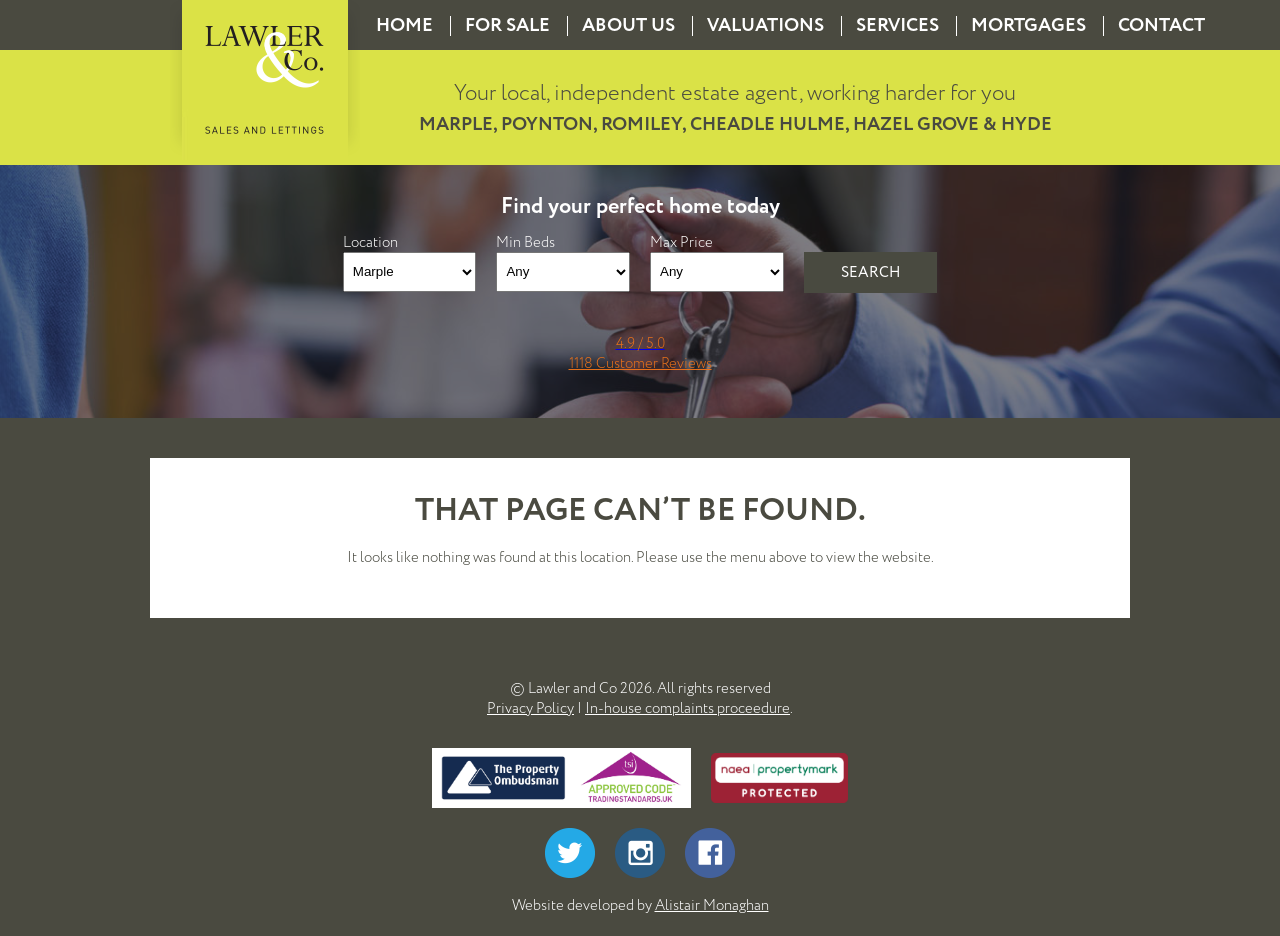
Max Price (681, 242)
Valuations (765, 25)
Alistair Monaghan (712, 905)
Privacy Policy (530, 708)
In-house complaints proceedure (687, 708)
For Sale (507, 25)
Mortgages (1028, 25)
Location (370, 242)
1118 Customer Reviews (640, 363)
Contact (1161, 25)
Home (404, 25)
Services (897, 25)
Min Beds (525, 242)
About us (628, 25)
